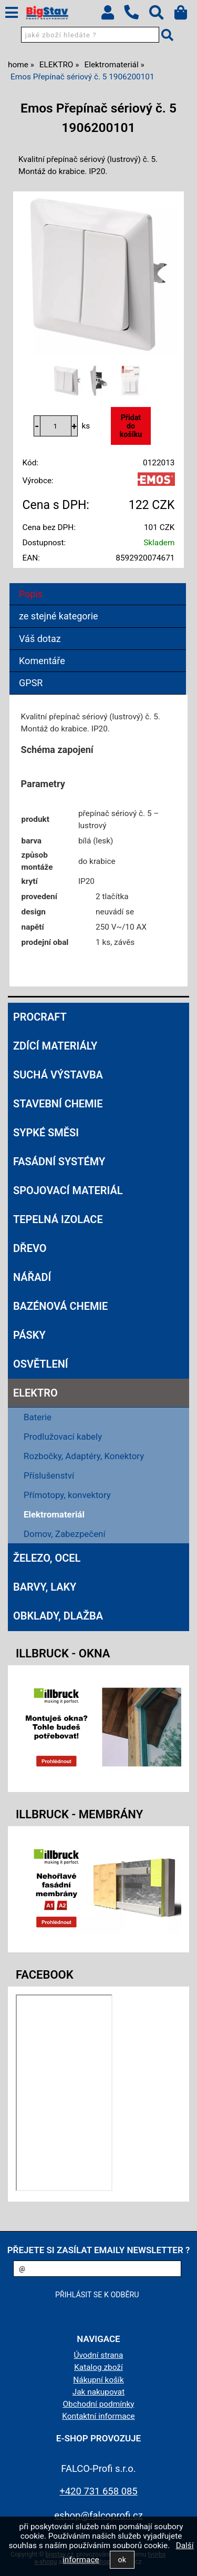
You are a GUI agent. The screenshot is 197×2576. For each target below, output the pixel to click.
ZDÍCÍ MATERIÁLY (55, 1046)
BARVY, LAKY (44, 1587)
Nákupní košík (98, 2380)
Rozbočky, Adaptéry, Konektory (84, 1456)
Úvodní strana (98, 2355)
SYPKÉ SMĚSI (46, 1132)
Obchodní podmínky (98, 2404)
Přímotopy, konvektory (67, 1495)
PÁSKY (29, 1335)
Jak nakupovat (98, 2392)
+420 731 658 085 (98, 2491)
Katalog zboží (98, 2367)
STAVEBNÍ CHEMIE (58, 1103)
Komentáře (42, 660)
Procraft (40, 1017)
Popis (31, 593)
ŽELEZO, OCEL (46, 1558)
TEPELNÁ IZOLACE (58, 1219)
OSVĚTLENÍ (40, 1364)
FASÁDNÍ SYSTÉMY (59, 1161)
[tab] (97, 583)
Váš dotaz (40, 638)
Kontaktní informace (98, 2416)
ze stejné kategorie (58, 616)
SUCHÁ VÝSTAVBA (58, 1074)
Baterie (37, 1417)
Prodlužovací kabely (63, 1436)
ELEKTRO (35, 1393)
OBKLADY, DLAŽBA (58, 1616)
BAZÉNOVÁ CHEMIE (60, 1306)
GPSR (31, 682)
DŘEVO (30, 1248)
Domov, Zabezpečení (65, 1534)
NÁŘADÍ (32, 1277)
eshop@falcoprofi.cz (98, 2515)
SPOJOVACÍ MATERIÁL (67, 1190)
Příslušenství (49, 1475)
